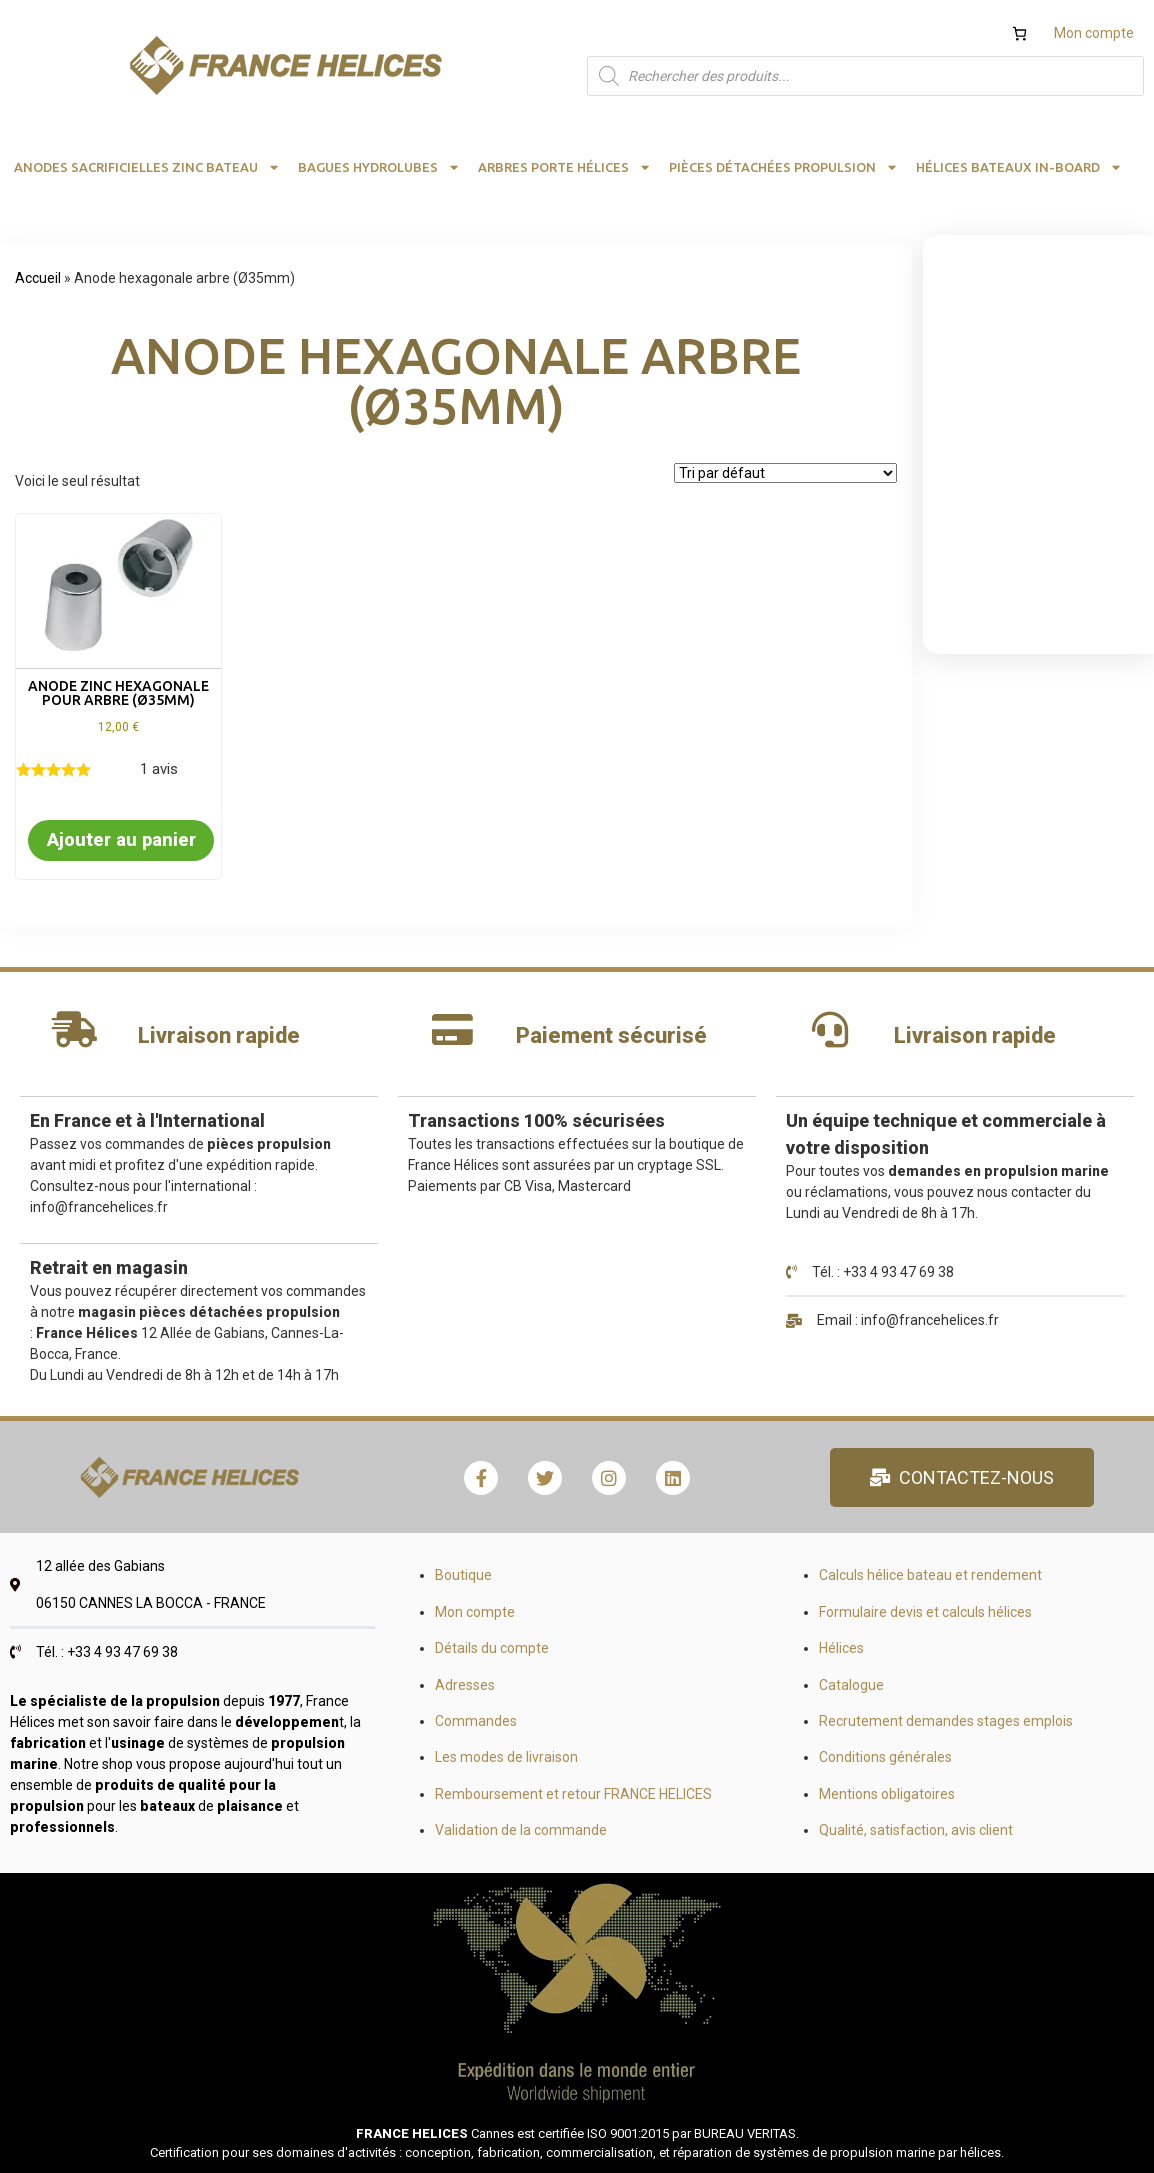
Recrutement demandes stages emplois (946, 1721)
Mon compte (1094, 33)
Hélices (841, 1648)
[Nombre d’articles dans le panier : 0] (1019, 33)
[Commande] (785, 473)
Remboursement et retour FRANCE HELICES (573, 1794)
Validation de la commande (521, 1830)
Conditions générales (885, 1757)
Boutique (463, 1575)
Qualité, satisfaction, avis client (916, 1830)
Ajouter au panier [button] (121, 839)
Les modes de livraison (506, 1757)
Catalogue (851, 1685)
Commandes (476, 1721)
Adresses (465, 1685)
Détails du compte (492, 1648)
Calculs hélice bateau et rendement (930, 1575)
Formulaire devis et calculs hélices (925, 1612)
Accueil (38, 278)
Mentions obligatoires (887, 1794)
